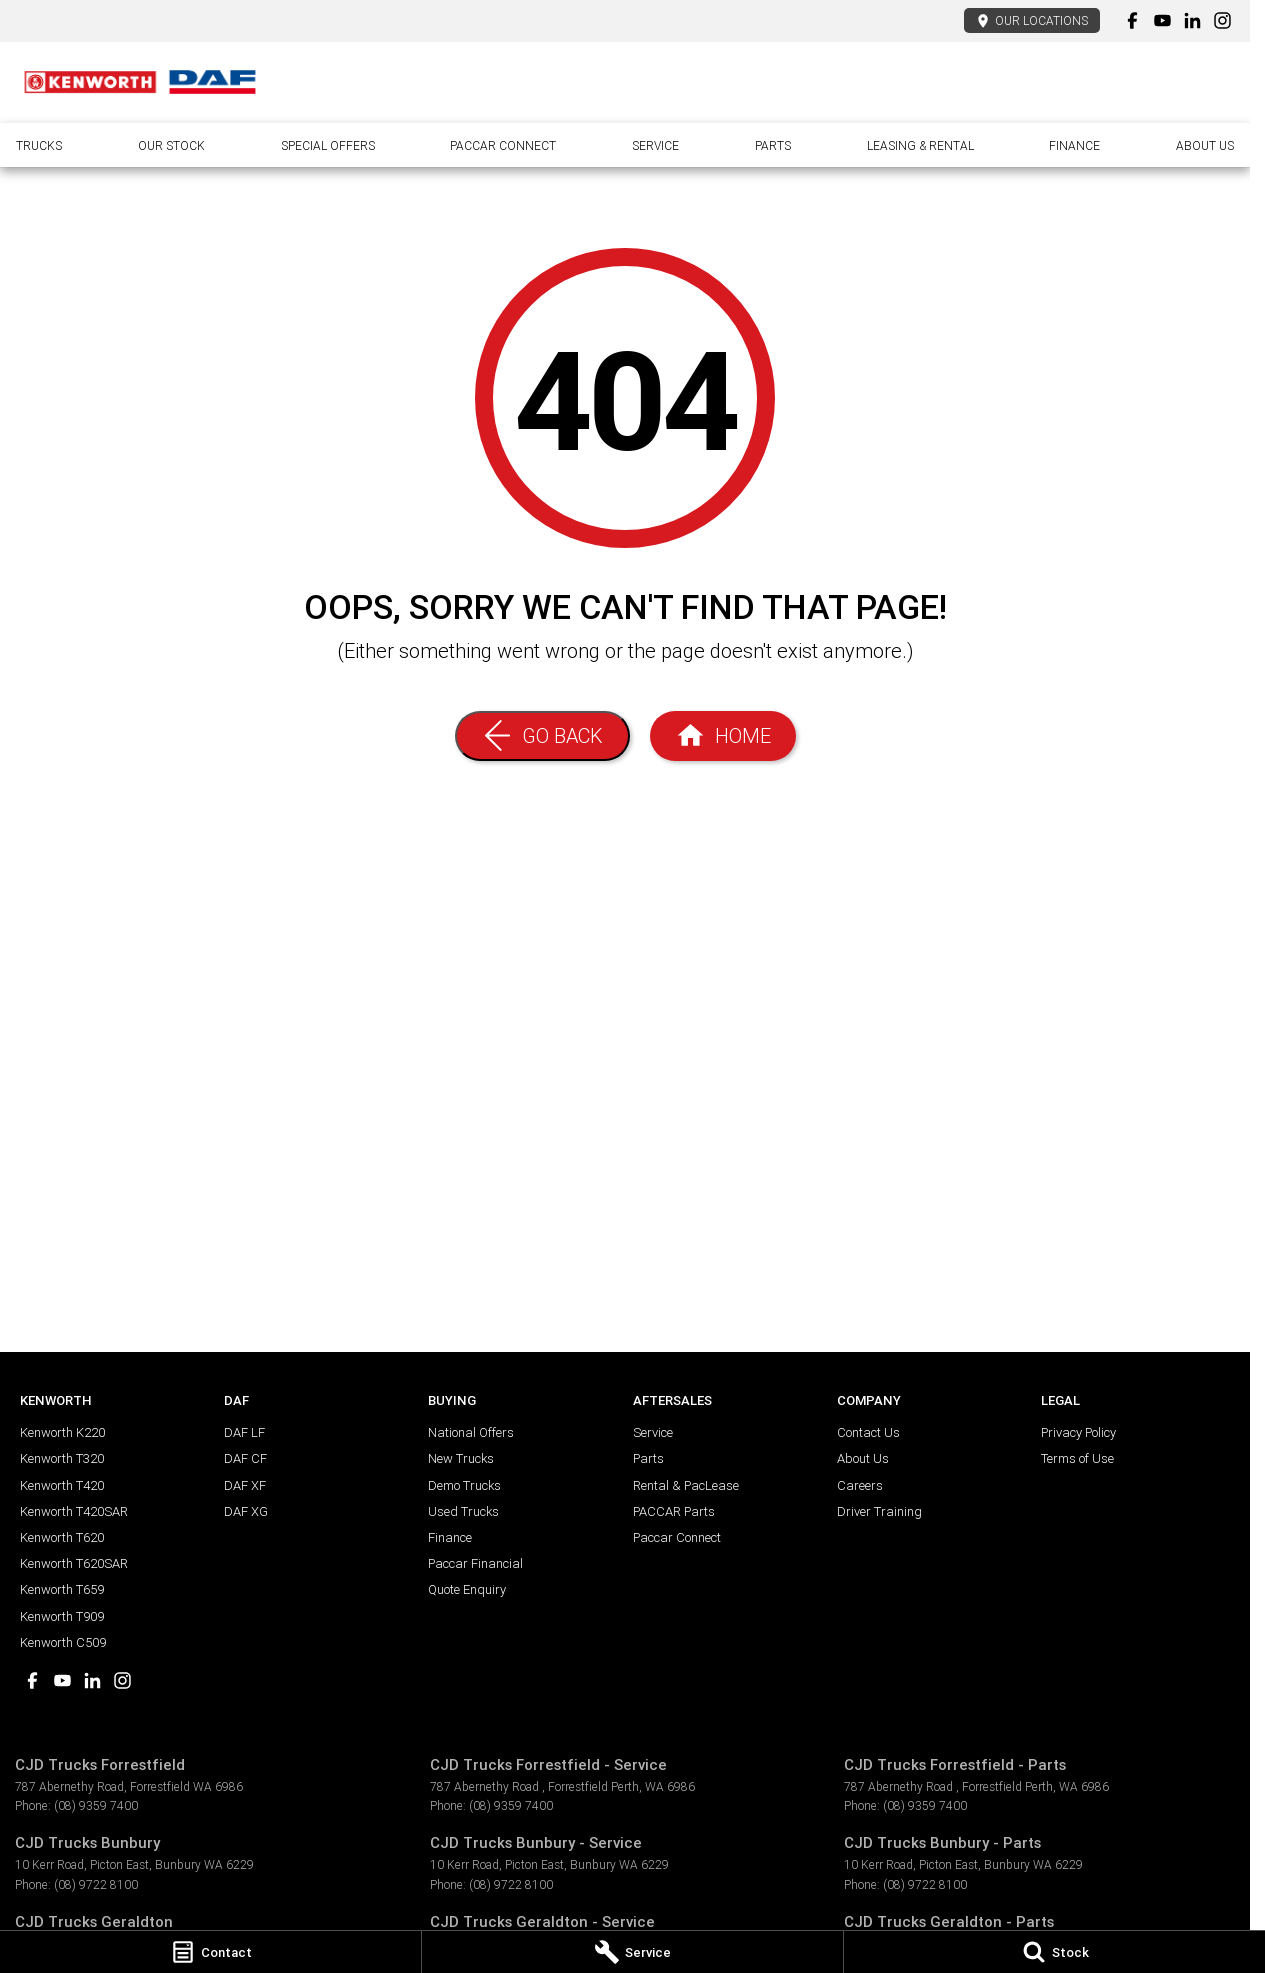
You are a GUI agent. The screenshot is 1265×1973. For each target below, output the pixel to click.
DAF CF (245, 1458)
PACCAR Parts (674, 1511)
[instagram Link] (1222, 20)
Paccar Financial (475, 1563)
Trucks (39, 145)
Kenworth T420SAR (74, 1511)
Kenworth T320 (62, 1458)
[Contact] (210, 1952)
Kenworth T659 (62, 1589)
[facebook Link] (1132, 20)
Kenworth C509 (63, 1642)
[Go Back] (542, 736)
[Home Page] (140, 82)
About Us (1205, 145)
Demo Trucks (464, 1485)
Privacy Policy (1078, 1432)
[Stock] (1054, 1952)
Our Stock (171, 145)
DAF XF (245, 1485)
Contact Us (868, 1432)
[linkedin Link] (1192, 20)
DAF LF (244, 1432)
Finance (1074, 145)
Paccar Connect (503, 145)
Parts (773, 145)
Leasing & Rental (920, 145)
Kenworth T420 (62, 1485)
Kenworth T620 (62, 1537)
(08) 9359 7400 (96, 1805)
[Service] (632, 1952)
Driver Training (879, 1511)
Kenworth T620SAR (74, 1563)
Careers (860, 1485)
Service (655, 145)
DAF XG (246, 1511)
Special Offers (328, 145)
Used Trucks (463, 1511)
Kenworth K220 (62, 1432)
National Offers (471, 1432)
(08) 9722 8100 (96, 1884)
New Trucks (461, 1458)
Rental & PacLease (686, 1485)
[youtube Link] (1162, 20)
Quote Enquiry (467, 1589)
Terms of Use (1077, 1458)
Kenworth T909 (62, 1616)
